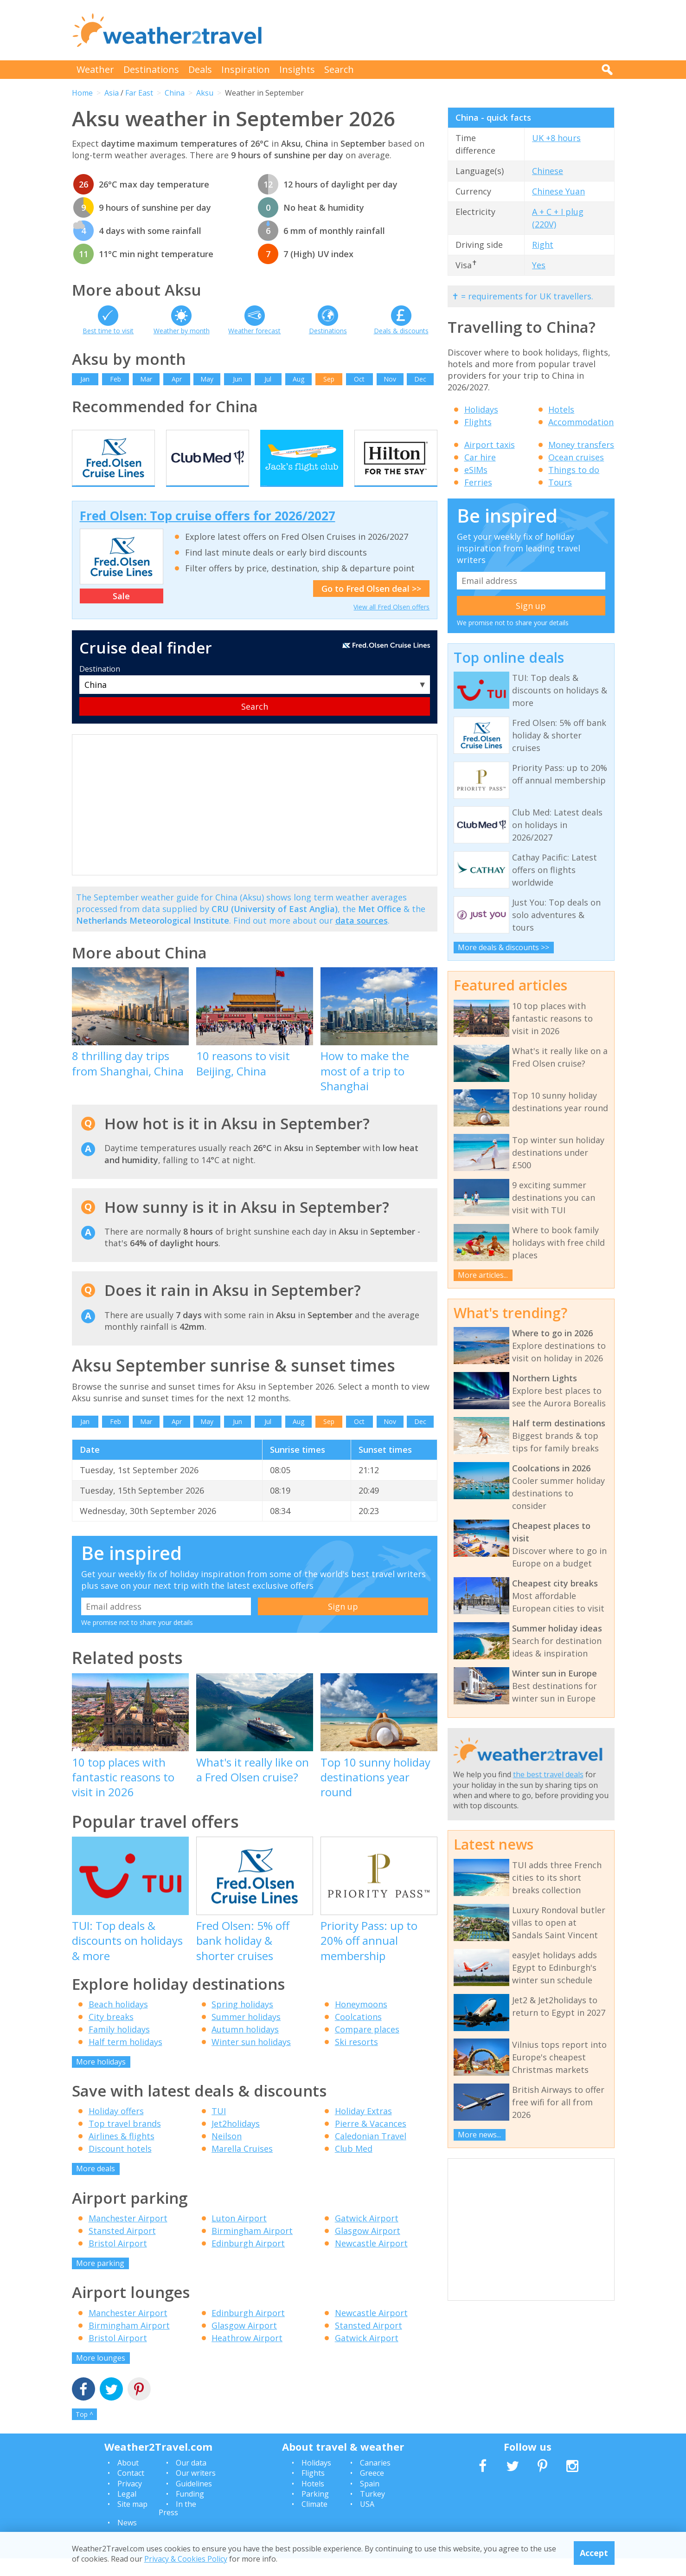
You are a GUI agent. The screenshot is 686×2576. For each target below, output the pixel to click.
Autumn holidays (245, 2046)
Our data (191, 2480)
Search (339, 69)
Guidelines (194, 2501)
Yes (538, 265)
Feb (115, 379)
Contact (130, 2490)
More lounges (100, 2375)
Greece (372, 2490)
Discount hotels (120, 2166)
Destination (99, 686)
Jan (85, 379)
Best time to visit (108, 330)
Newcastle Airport (371, 2260)
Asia (111, 93)
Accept (594, 2552)
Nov (390, 379)
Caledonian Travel (370, 2153)
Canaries (375, 2480)
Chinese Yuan (558, 191)
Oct (359, 379)
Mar (146, 379)
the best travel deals (548, 1774)
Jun (237, 379)
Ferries (478, 482)
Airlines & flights (121, 2153)
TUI (219, 2128)
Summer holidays (246, 2033)
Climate (314, 2522)
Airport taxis (489, 444)
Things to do (573, 469)
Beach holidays (118, 2021)
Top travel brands (125, 2141)
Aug (298, 379)
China (175, 93)
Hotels (561, 409)
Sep (328, 379)
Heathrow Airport (247, 2355)
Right (542, 244)
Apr (177, 379)
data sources (361, 938)
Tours (560, 482)
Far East (139, 93)
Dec (420, 379)
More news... (479, 2134)
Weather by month (182, 330)
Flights (478, 421)
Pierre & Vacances (370, 2141)
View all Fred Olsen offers (391, 624)
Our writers (196, 2490)
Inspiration (245, 69)
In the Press (177, 2526)
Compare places (367, 2046)
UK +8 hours (556, 137)
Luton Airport (239, 2235)
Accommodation (581, 421)
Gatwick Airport (366, 2235)
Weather (95, 69)
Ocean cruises (576, 457)
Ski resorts (356, 2059)
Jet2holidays (236, 2141)
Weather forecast (254, 330)
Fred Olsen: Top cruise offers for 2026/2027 (207, 532)
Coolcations (358, 2033)
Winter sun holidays (251, 2059)
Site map (132, 2522)
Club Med (353, 2166)
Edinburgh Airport (248, 2260)
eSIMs (475, 469)
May (206, 379)
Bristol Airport (118, 2260)
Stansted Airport (122, 2247)
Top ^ (84, 2431)
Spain (369, 2501)
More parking (100, 2280)
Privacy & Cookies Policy (185, 2559)
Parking (315, 2511)
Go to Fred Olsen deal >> (371, 605)
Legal (126, 2511)
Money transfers (581, 444)
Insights (297, 69)
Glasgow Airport (367, 2247)
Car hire (480, 457)
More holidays (101, 2079)
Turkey (372, 2511)
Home (82, 93)
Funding (190, 2511)
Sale (121, 613)
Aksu (204, 93)
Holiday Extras (363, 2128)
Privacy (129, 2501)
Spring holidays (242, 2021)
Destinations (151, 69)
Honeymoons (361, 2021)
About (128, 2480)
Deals (200, 69)
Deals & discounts (401, 330)
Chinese (547, 170)
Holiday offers (116, 2128)
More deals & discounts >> (503, 947)
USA (367, 2522)
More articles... (483, 1275)
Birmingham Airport (252, 2247)
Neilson (227, 2153)
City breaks (111, 2033)
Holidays (481, 409)
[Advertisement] (446, 30)
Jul (267, 379)
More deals (95, 2186)
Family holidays (119, 2046)
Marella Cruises (242, 2166)
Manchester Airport (128, 2235)
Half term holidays (125, 2059)
